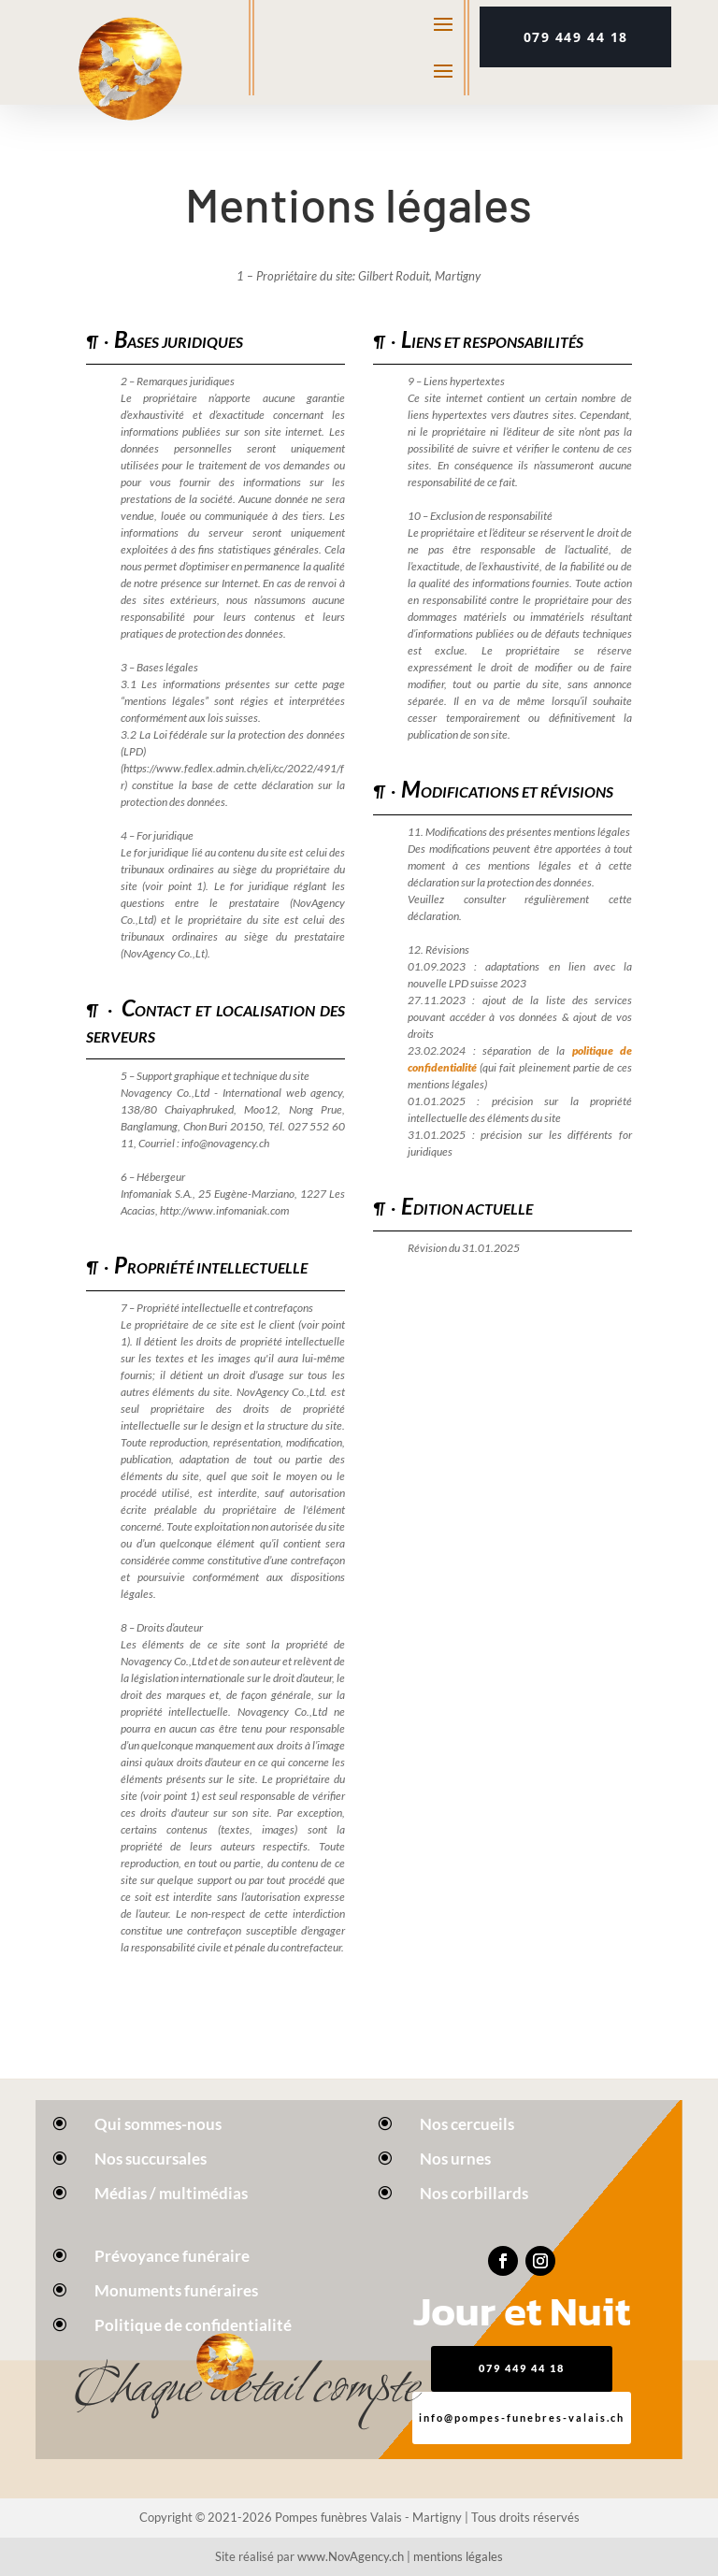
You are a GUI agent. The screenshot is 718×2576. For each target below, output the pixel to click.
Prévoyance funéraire (172, 2256)
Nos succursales (150, 2158)
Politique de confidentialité (193, 2325)
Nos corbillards (474, 2193)
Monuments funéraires (176, 2290)
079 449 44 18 (576, 37)
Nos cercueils (467, 2124)
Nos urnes (455, 2158)
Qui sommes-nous (158, 2124)
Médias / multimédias (171, 2193)
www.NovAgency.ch (350, 2556)
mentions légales (458, 2556)
